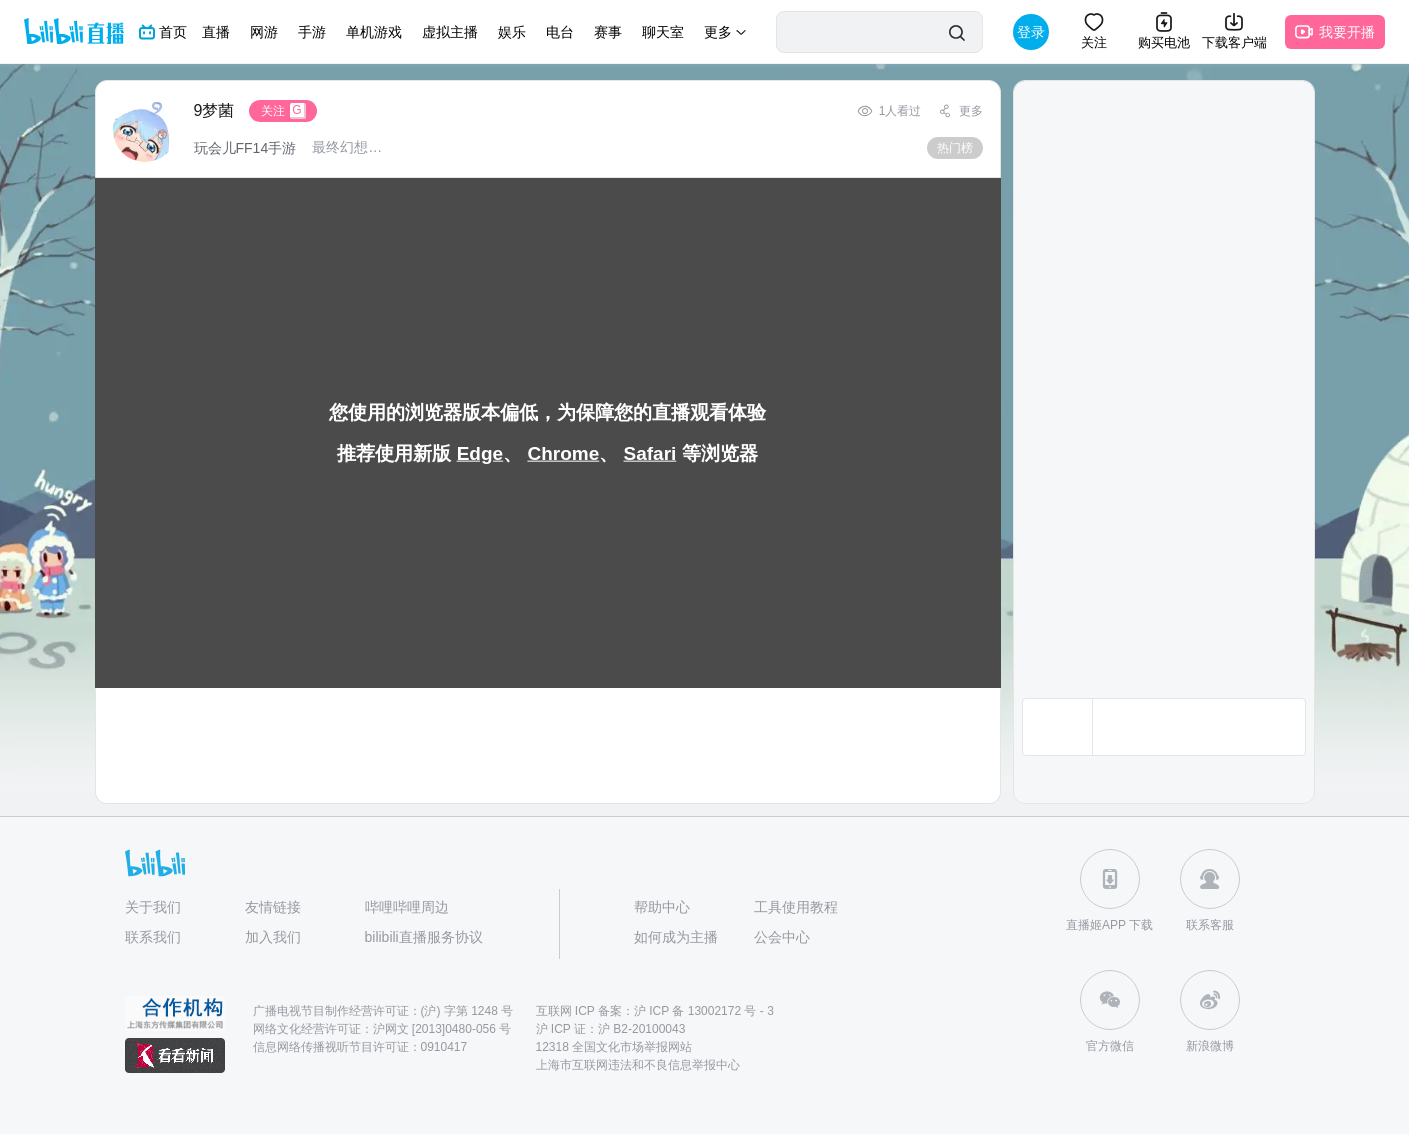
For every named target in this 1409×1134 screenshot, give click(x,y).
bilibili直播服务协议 (424, 937)
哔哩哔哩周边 (407, 907)
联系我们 (153, 937)
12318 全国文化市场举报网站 (614, 1047)
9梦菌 (214, 111)
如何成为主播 (676, 937)
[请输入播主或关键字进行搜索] (857, 32)
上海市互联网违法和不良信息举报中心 (638, 1065)
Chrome (563, 453)
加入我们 (273, 937)
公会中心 (782, 937)
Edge (480, 453)
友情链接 (273, 907)
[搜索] (956, 32)
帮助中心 (662, 907)
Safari (650, 453)
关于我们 (153, 907)
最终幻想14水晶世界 (348, 147)
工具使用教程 (796, 907)
